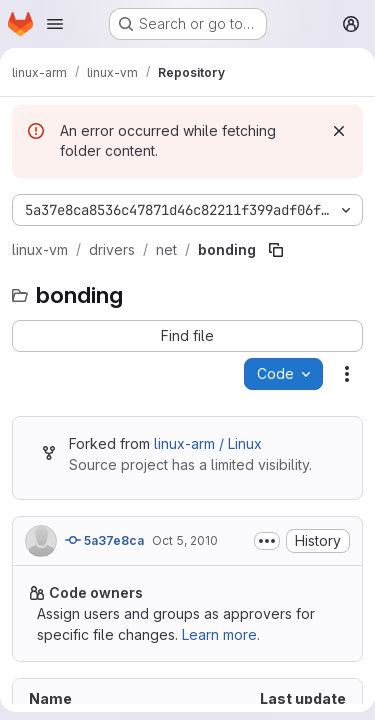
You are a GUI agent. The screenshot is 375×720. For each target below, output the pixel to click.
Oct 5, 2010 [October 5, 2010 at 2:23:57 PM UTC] (185, 540)
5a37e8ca (104, 540)
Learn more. (221, 634)
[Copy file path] (276, 250)
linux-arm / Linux (208, 443)
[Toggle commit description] (267, 541)
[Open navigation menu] (55, 24)
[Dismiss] (339, 131)
